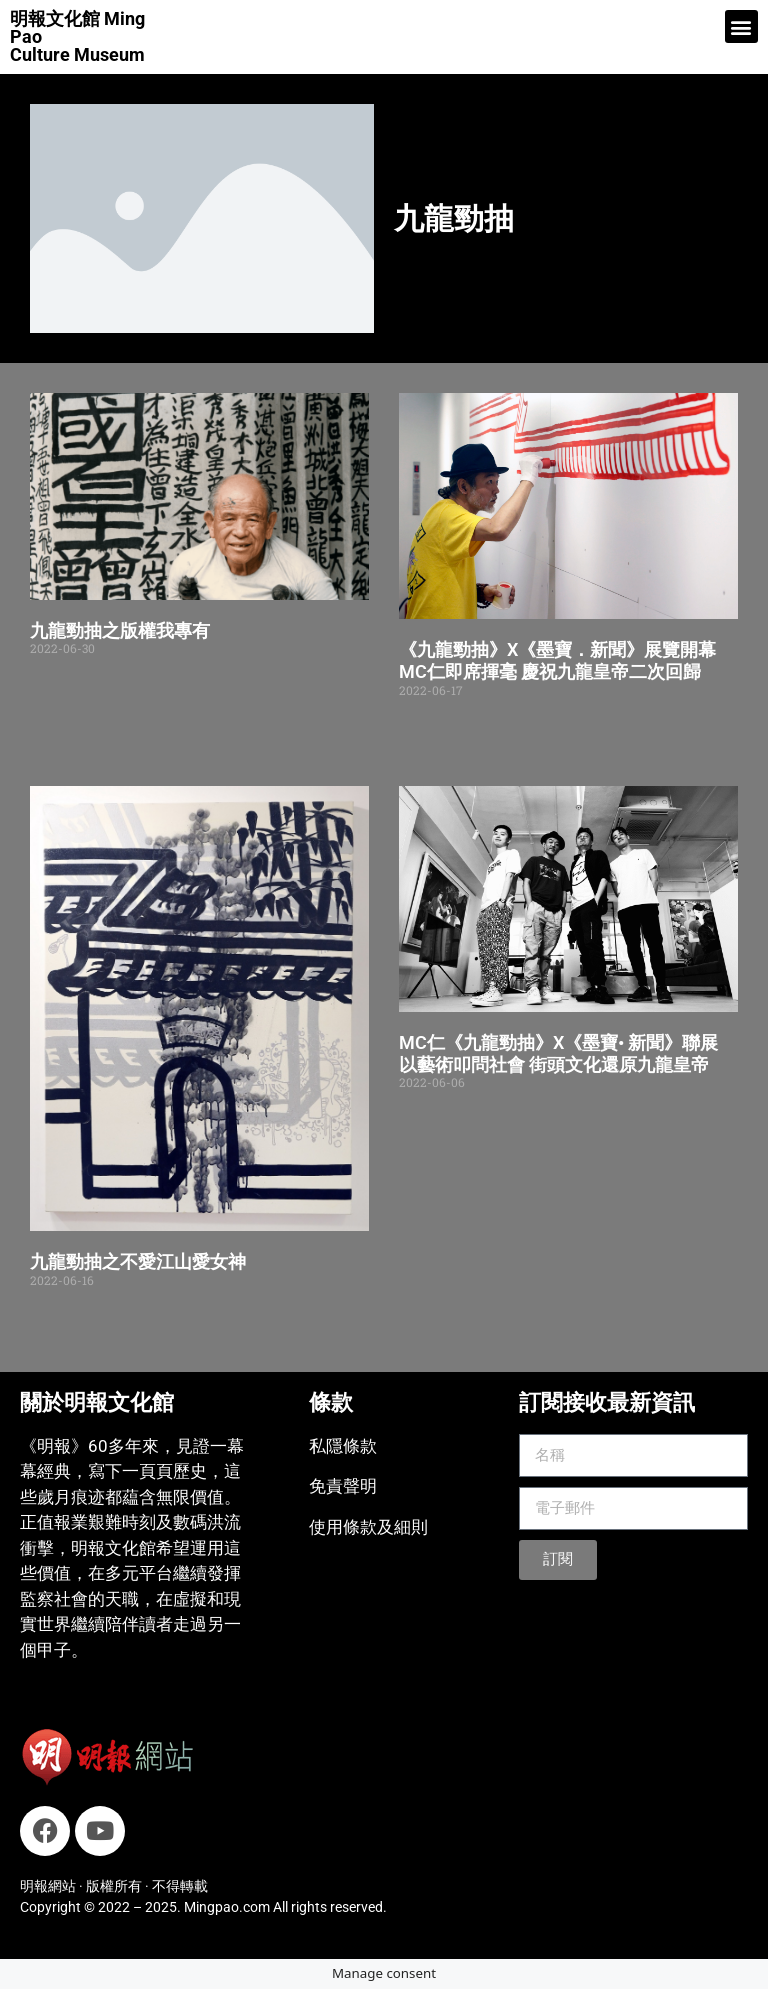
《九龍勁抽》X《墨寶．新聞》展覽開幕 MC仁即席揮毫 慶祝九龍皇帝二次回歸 (557, 660)
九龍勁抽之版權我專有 (120, 630)
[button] (741, 26)
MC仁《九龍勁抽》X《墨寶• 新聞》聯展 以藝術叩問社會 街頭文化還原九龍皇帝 (558, 1053)
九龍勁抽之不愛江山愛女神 (138, 1261)
